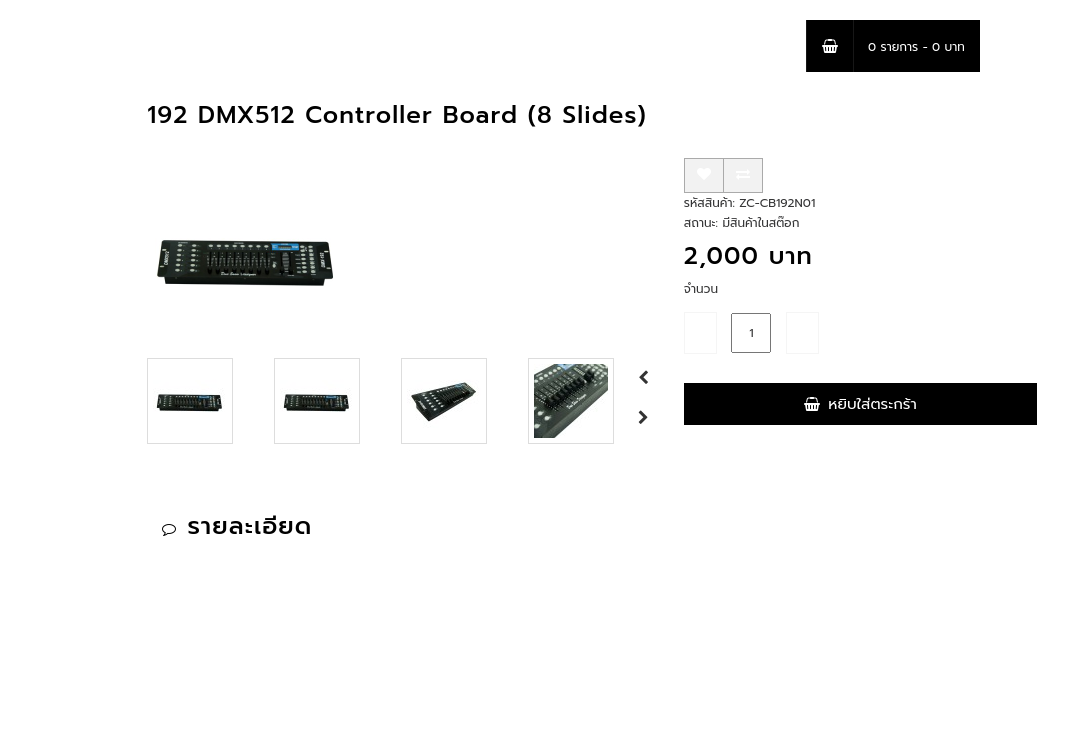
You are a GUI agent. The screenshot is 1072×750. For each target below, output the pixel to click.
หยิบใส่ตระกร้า (860, 404)
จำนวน (701, 289)
